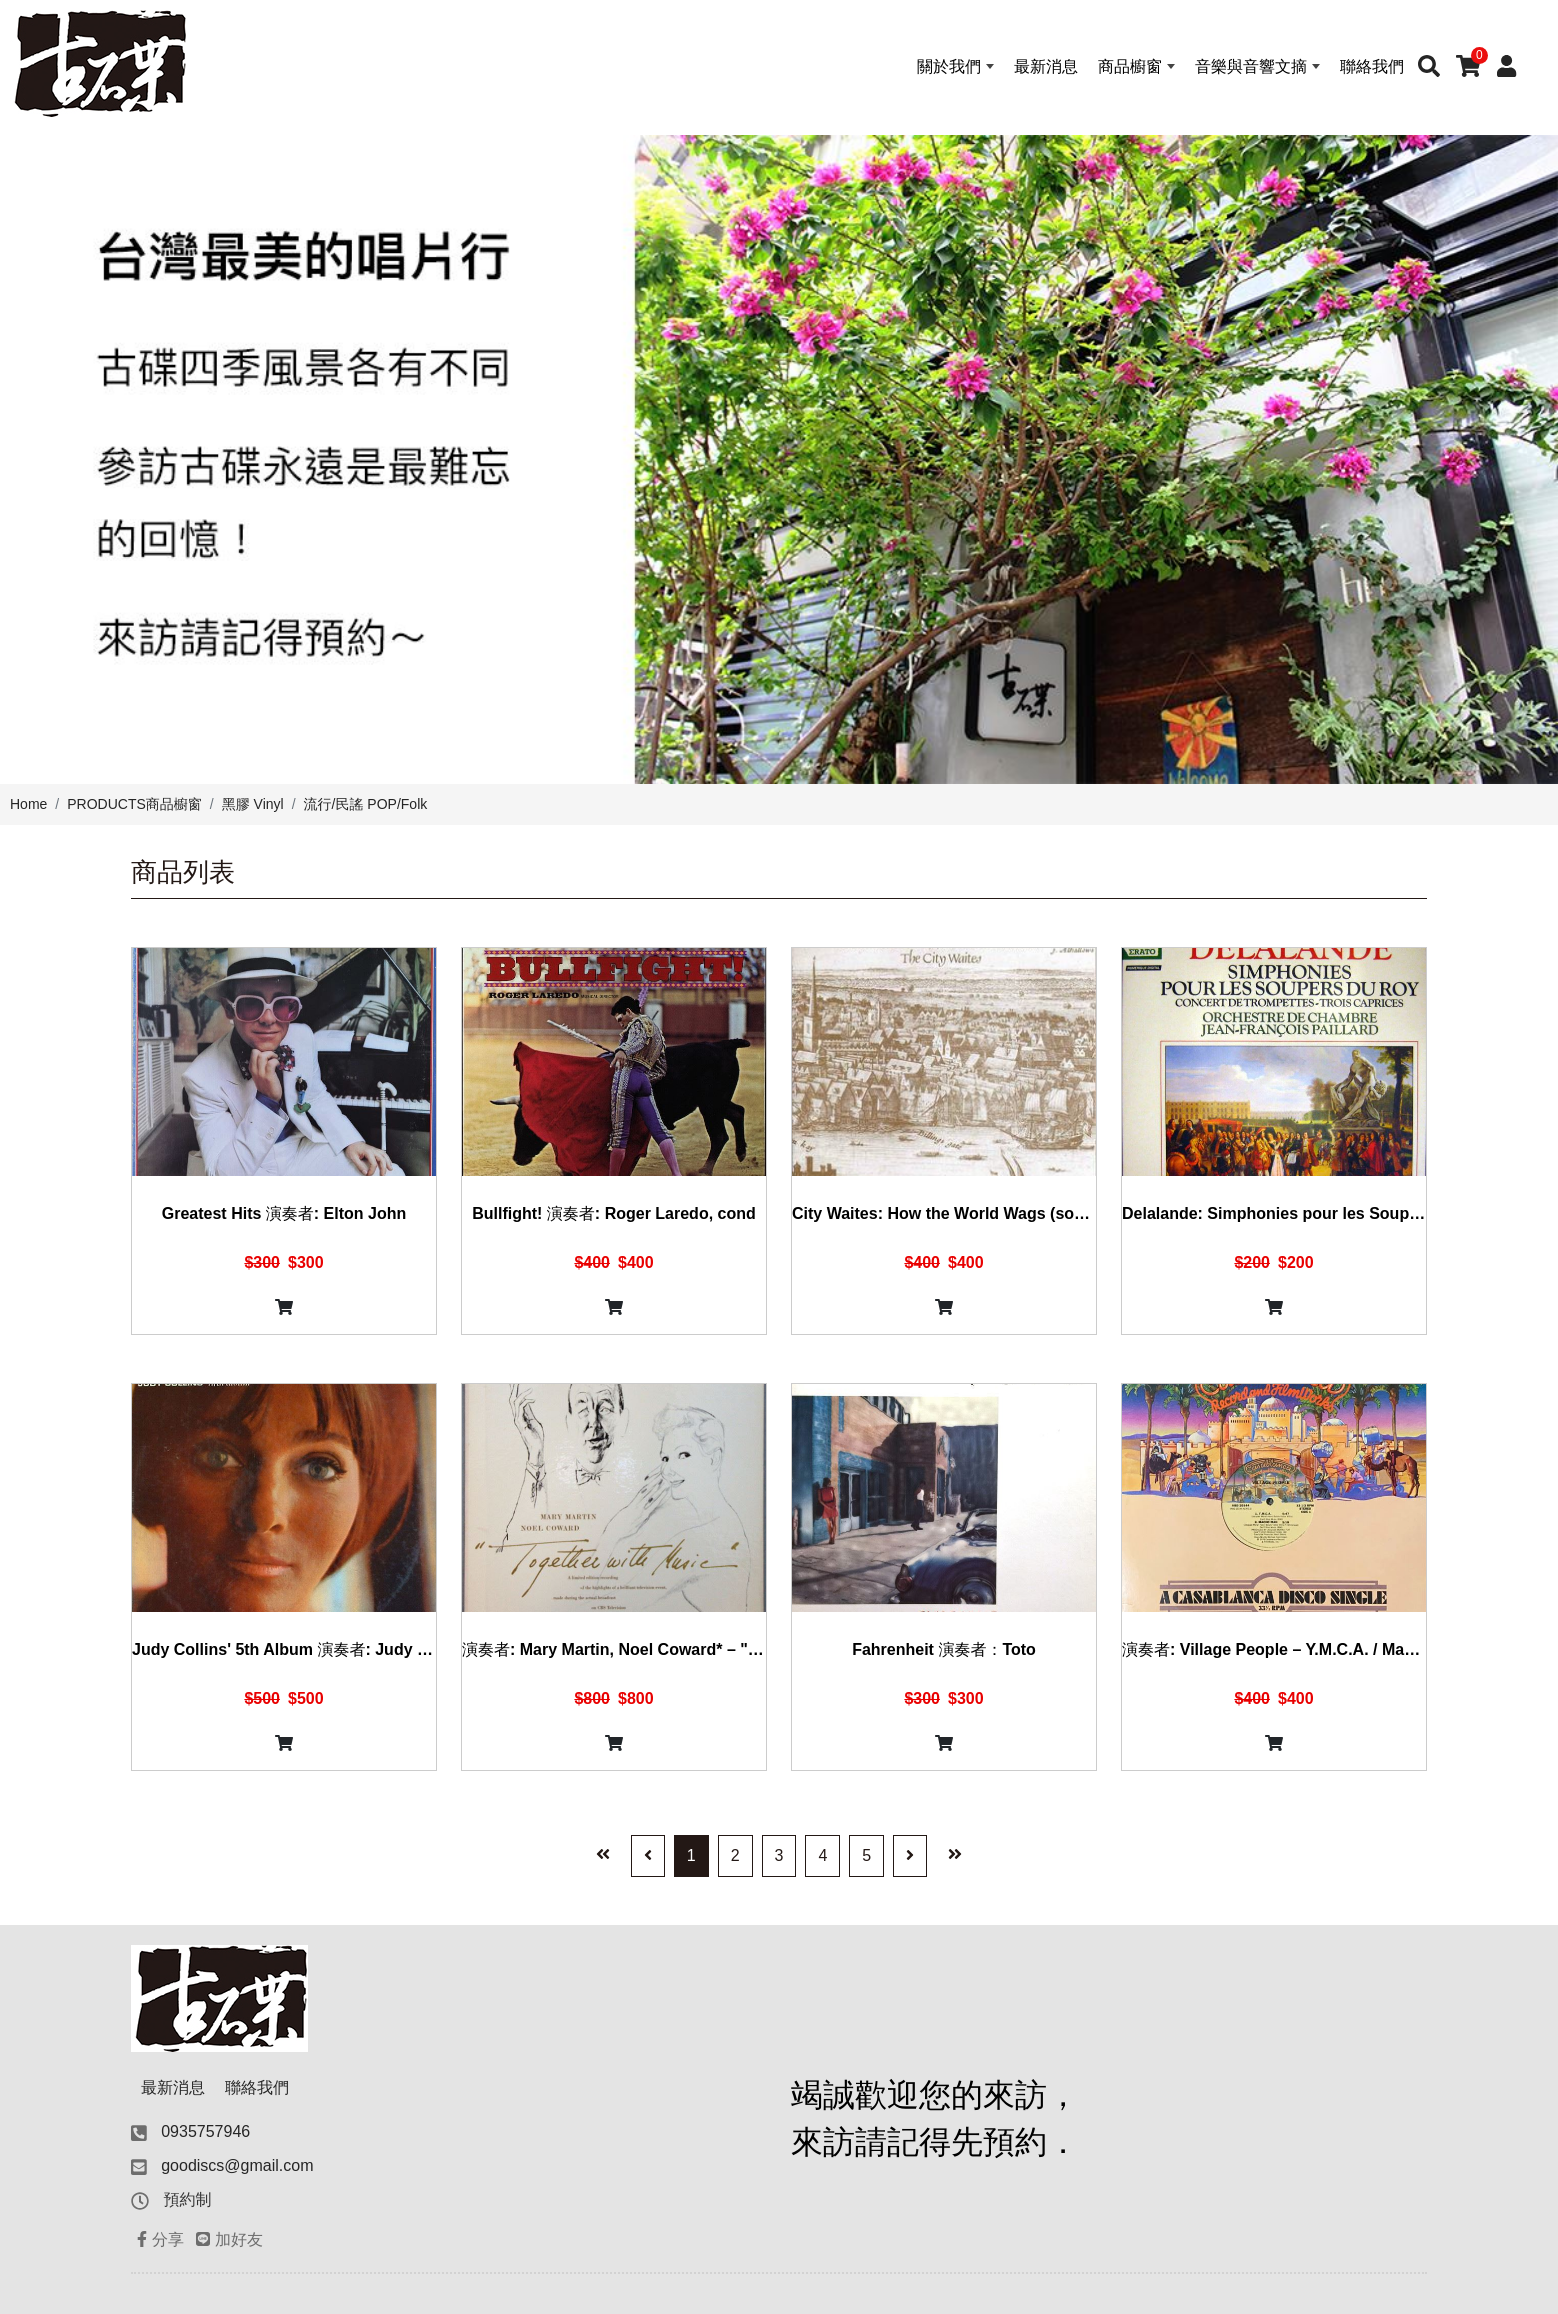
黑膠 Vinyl (253, 804)
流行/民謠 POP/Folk (366, 804)
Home (28, 804)
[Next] (910, 1856)
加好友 (229, 2239)
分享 (160, 2239)
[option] (779, 459)
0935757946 (205, 2131)
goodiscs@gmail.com (237, 2165)
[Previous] (648, 1856)
